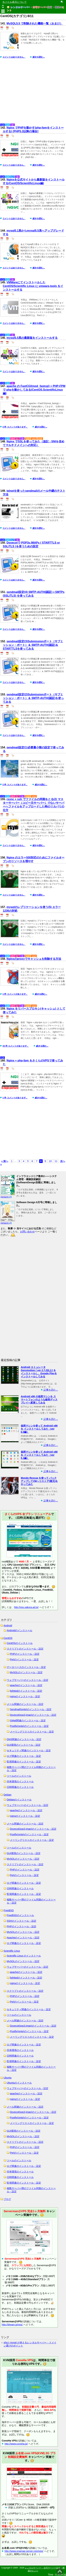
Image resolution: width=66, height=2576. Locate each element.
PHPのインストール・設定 (24, 1654)
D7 (17, 438)
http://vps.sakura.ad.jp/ (26, 1607)
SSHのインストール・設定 (21, 1920)
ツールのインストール (19, 1775)
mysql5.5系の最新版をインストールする (32, 337)
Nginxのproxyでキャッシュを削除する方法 (34, 958)
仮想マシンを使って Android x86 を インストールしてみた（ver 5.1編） (39, 1454)
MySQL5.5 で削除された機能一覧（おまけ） (35, 23)
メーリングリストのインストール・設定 (32, 1731)
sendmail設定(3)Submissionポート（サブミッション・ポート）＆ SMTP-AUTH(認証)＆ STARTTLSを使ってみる (33, 645)
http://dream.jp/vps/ (12, 2324)
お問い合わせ (27, 1231)
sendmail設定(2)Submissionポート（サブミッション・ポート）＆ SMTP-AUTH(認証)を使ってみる (33, 698)
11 (56, 1161)
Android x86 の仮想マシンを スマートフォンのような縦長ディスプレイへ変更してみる (39, 1399)
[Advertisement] (32, 93)
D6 (12, 438)
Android (8, 1625)
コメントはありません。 (13, 57)
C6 (7, 125)
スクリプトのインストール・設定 (25, 1648)
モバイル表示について (14, 2)
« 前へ (4, 1161)
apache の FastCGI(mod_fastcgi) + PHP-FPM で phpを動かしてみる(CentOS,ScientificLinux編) (34, 390)
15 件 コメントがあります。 (15, 1046)
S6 (12, 125)
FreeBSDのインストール (20, 1915)
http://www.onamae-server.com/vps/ (24, 2551)
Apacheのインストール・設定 (23, 1937)
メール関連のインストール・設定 (25, 1704)
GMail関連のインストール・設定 (28, 1720)
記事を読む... (50, 1389)
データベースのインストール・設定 (26, 1667)
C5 (2, 125)
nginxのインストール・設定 (25, 1696)
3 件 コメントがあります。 (15, 427)
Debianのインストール (19, 1799)
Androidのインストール (19, 1630)
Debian (7, 1794)
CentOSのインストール (20, 1643)
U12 (34, 438)
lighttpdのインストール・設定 (26, 1690)
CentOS (8, 1638)
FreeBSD (9, 1910)
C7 (12, 176)
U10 (28, 438)
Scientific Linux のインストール (24, 1955)
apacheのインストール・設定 (26, 1685)
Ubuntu (8, 2077)
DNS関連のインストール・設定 (24, 1739)
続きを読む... (38, 57)
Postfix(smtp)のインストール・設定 (29, 1726)
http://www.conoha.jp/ (16, 2443)
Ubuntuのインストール (19, 2082)
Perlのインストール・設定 (24, 1659)
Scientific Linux (12, 1950)
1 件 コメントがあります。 (15, 994)
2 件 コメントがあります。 (15, 784)
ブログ (7, 2199)
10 (50, 1161)
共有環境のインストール (20, 1781)
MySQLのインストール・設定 (26, 1672)
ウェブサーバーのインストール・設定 (27, 1680)
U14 (40, 438)
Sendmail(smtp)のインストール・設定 (31, 1709)
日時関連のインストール (20, 1787)
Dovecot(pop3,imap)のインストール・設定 (33, 1715)
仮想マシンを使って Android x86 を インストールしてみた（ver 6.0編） (39, 1428)
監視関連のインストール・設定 (24, 1761)
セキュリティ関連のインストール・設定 (29, 1750)
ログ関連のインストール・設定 (24, 1756)
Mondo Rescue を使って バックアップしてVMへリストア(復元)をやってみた (39, 1481)
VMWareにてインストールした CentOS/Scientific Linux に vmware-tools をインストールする (33, 286)
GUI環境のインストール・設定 (24, 1744)
